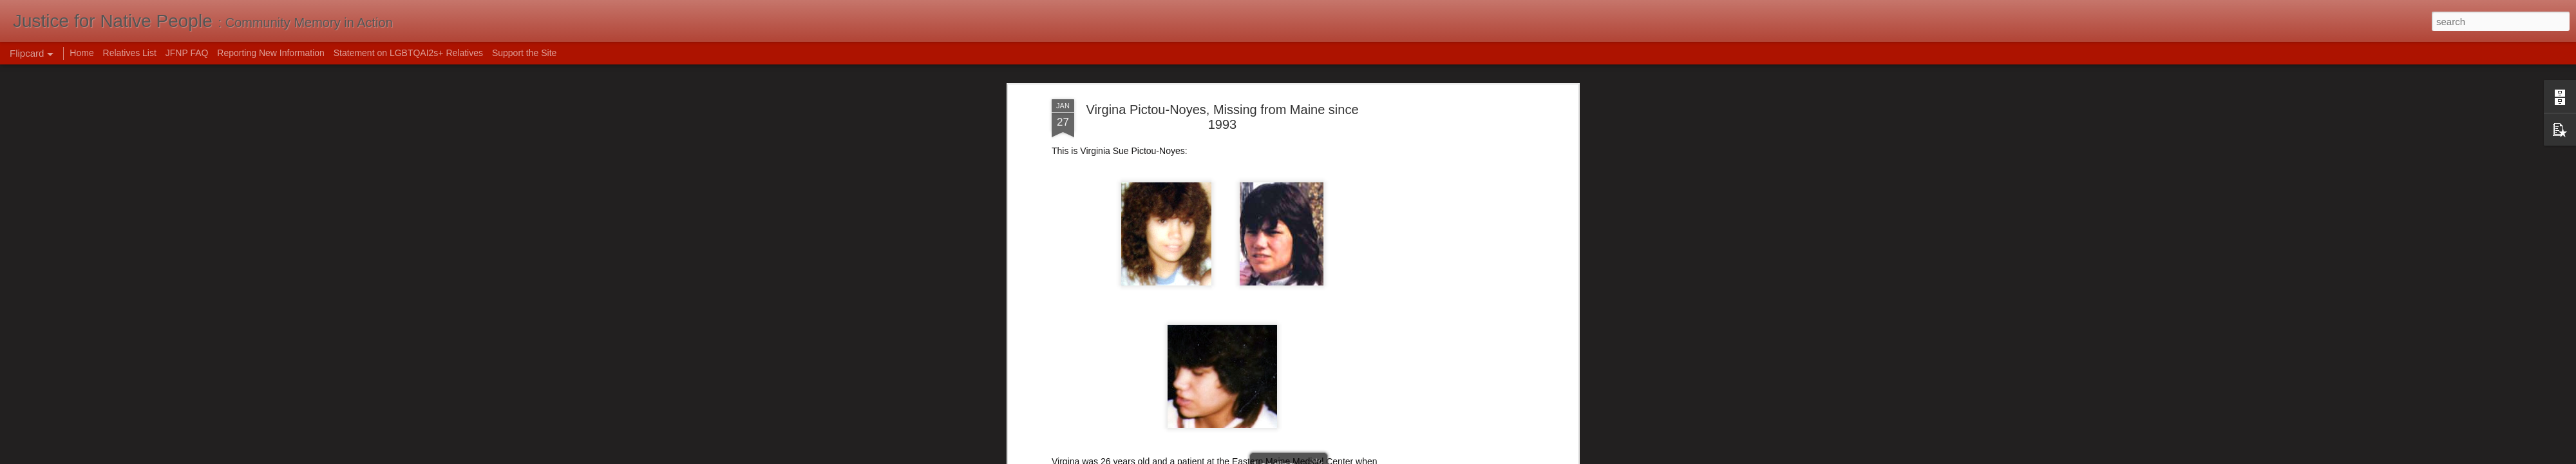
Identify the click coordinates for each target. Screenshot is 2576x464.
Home (81, 53)
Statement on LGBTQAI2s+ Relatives (408, 53)
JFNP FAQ (187, 53)
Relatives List (129, 53)
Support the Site (524, 53)
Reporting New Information (271, 53)
